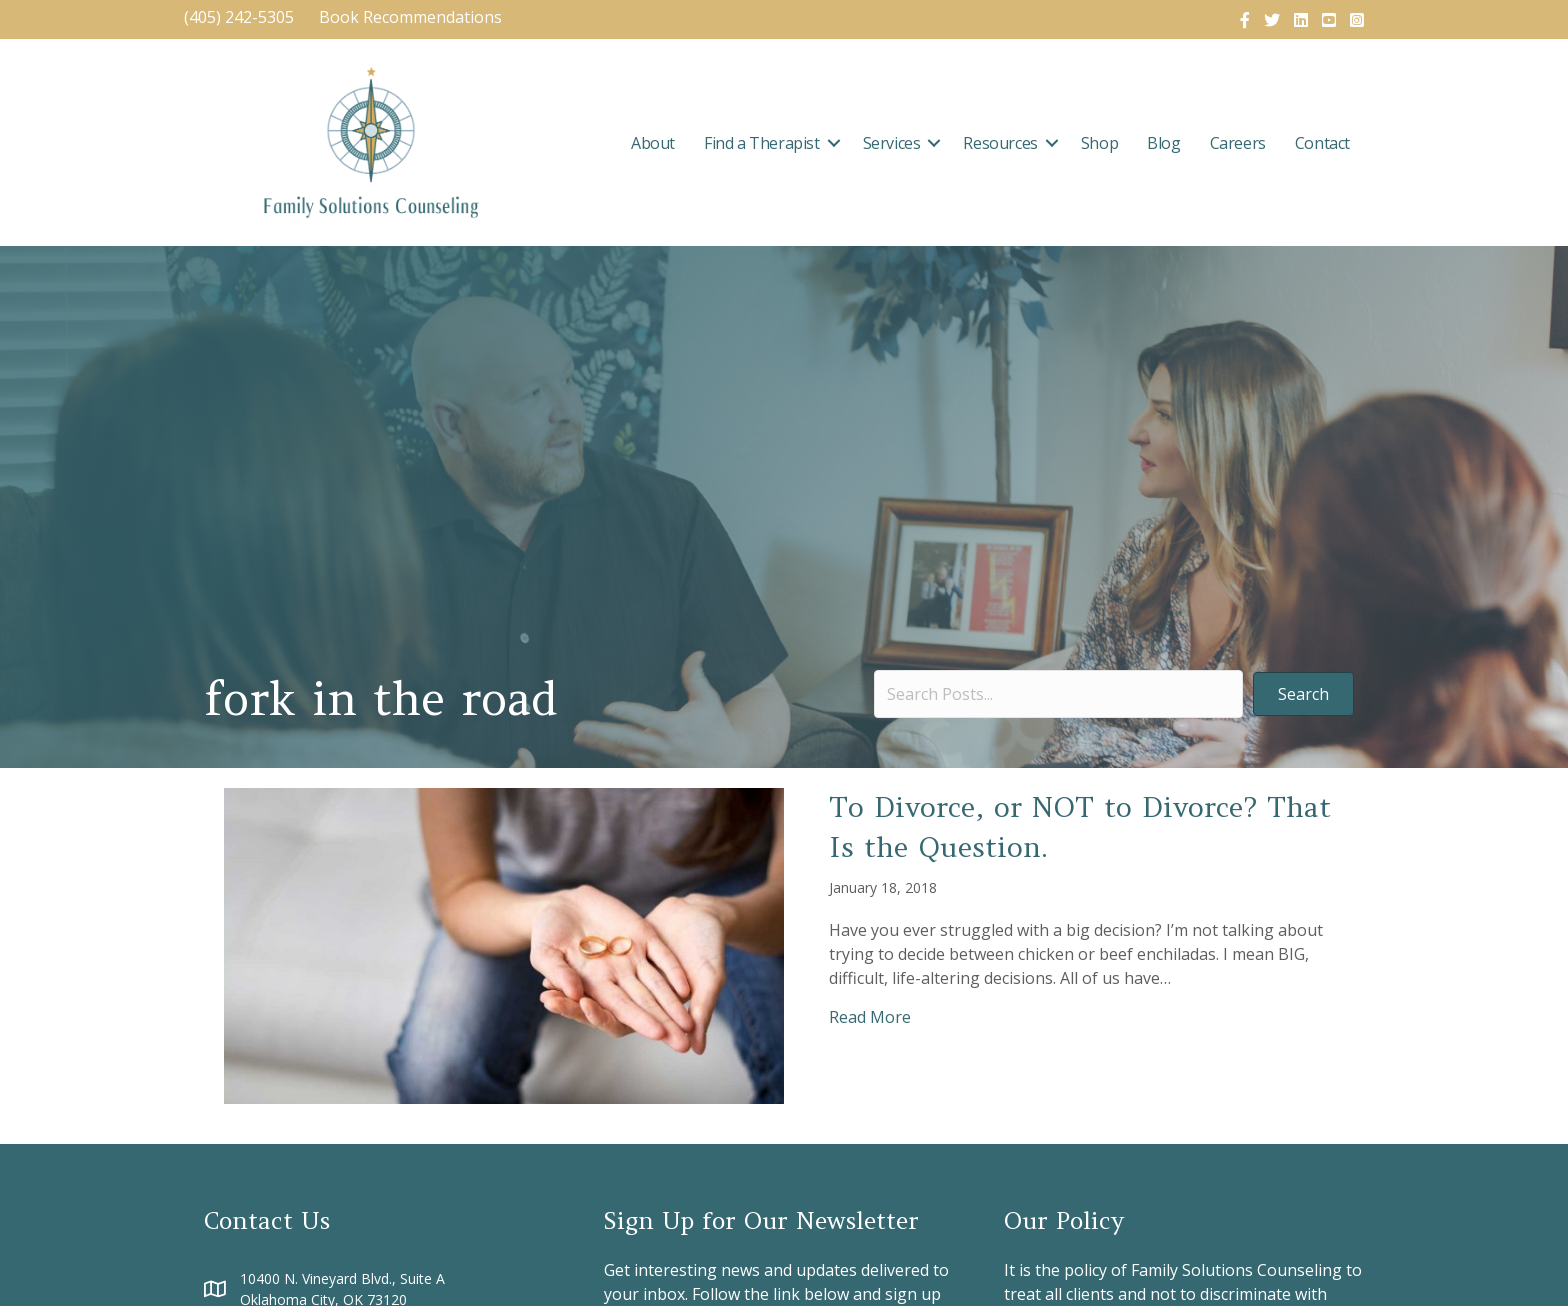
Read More (870, 1016)
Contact (1322, 143)
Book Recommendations (412, 17)
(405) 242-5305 (239, 17)
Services (892, 143)
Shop (1099, 143)
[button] (834, 143)
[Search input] (1058, 694)
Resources (1000, 143)
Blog (1163, 143)
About (653, 143)
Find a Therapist (762, 143)
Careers (1238, 143)
